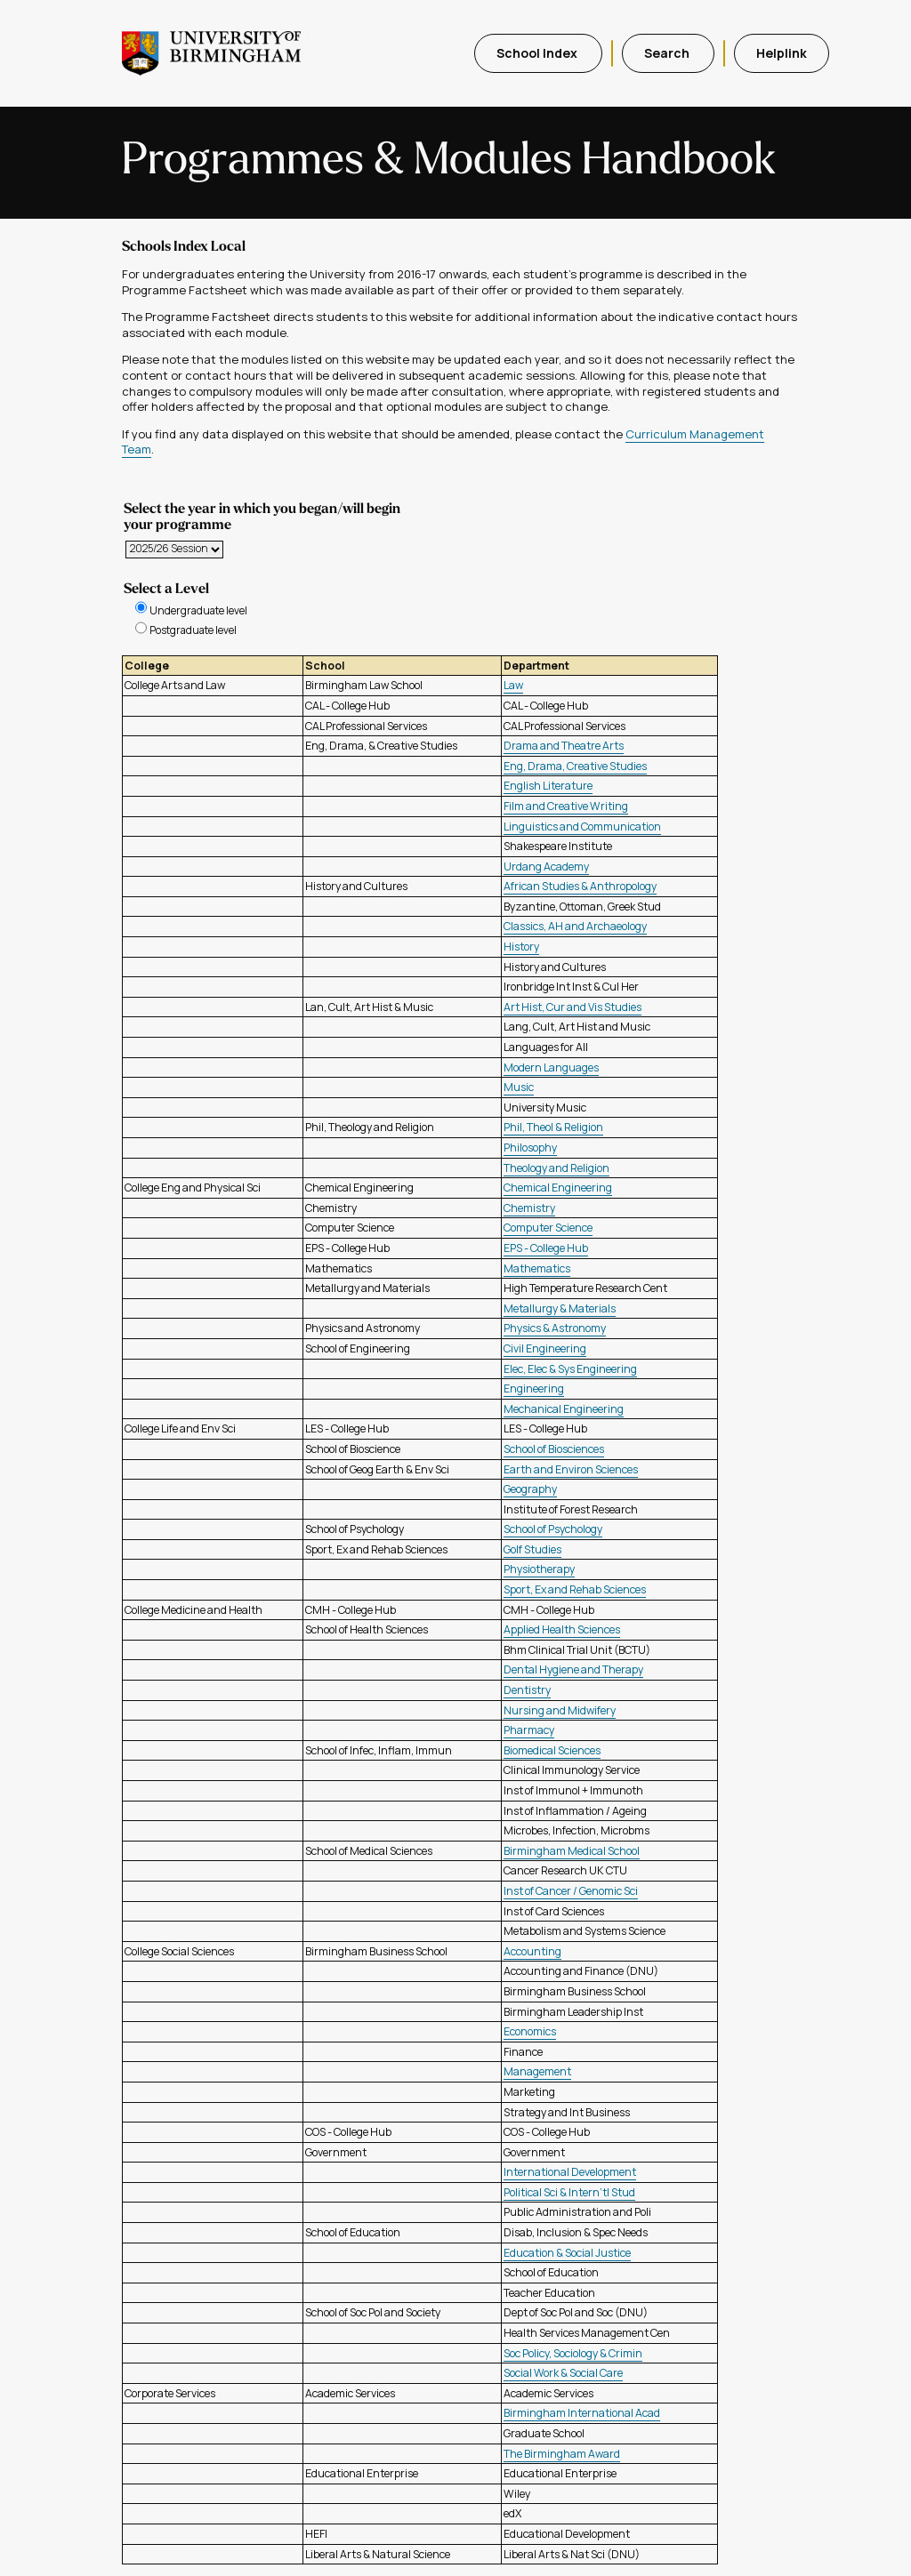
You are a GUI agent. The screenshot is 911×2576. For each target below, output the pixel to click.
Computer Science (548, 1227)
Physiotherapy (539, 1569)
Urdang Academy (546, 866)
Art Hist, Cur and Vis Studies (572, 1007)
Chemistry (529, 1208)
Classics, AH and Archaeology (575, 926)
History (521, 946)
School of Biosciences (554, 1449)
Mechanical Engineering (564, 1408)
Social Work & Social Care (563, 2372)
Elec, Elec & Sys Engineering (570, 1368)
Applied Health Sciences (562, 1629)
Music (519, 1087)
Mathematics (537, 1268)
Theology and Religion (556, 1168)
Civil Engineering (545, 1348)
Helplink (781, 52)
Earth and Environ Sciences (571, 1469)
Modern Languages (551, 1067)
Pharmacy (529, 1729)
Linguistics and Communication (582, 826)
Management (537, 2071)
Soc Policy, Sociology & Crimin (573, 2353)
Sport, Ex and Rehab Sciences (575, 1589)
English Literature (548, 785)
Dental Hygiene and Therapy (573, 1669)
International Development (570, 2171)
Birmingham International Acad (582, 2412)
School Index (538, 52)
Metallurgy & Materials (560, 1308)
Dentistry (527, 1689)
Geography (530, 1489)
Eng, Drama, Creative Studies (575, 766)
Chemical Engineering (558, 1187)
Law (513, 685)
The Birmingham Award (562, 2453)
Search (668, 52)
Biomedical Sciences (552, 1750)
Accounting (532, 1951)
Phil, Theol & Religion (553, 1127)
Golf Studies (532, 1549)
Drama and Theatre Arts (564, 745)
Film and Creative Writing (566, 806)
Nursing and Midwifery (560, 1710)
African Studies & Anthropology (580, 886)
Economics (530, 2031)
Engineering (534, 1388)
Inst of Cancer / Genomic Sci (571, 1890)
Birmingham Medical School (572, 1850)
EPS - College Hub (546, 1248)
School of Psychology (553, 1529)
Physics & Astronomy (555, 1328)
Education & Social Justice (567, 2252)
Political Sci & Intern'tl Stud (569, 2192)
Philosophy (530, 1147)
